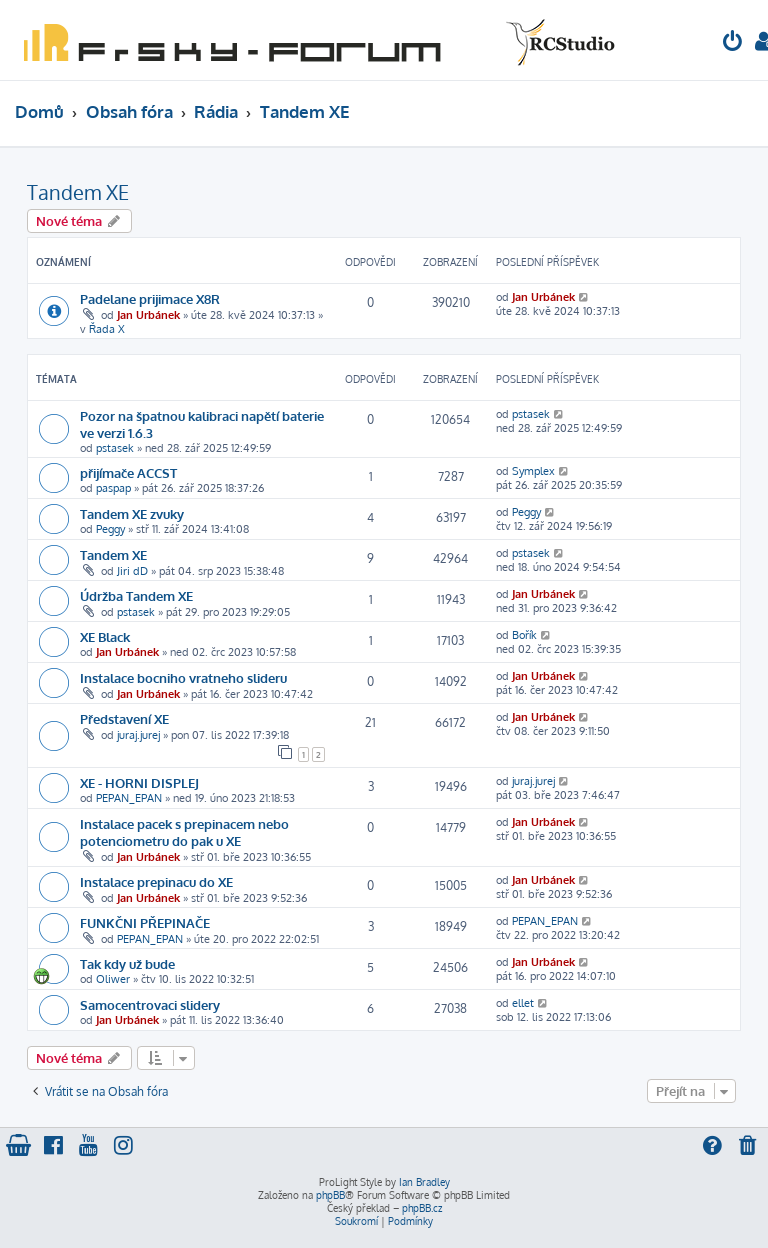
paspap (113, 488)
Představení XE (124, 718)
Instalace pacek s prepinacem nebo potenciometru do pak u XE (184, 832)
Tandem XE (78, 192)
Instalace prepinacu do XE (156, 881)
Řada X (107, 329)
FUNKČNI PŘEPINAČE (145, 922)
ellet (523, 1003)
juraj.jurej (138, 735)
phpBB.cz (422, 1208)
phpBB (330, 1195)
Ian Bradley (424, 1182)
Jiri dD (132, 571)
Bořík (524, 635)
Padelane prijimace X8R (150, 298)
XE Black (105, 636)
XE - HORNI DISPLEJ (139, 782)
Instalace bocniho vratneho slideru (183, 677)
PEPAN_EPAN (129, 798)
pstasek (115, 448)
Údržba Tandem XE (136, 595)
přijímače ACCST (128, 472)
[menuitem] (733, 43)
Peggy (110, 529)
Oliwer (113, 979)
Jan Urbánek (148, 315)
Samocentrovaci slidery (150, 1004)
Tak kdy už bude (127, 963)
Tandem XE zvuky (132, 513)
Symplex (533, 471)
